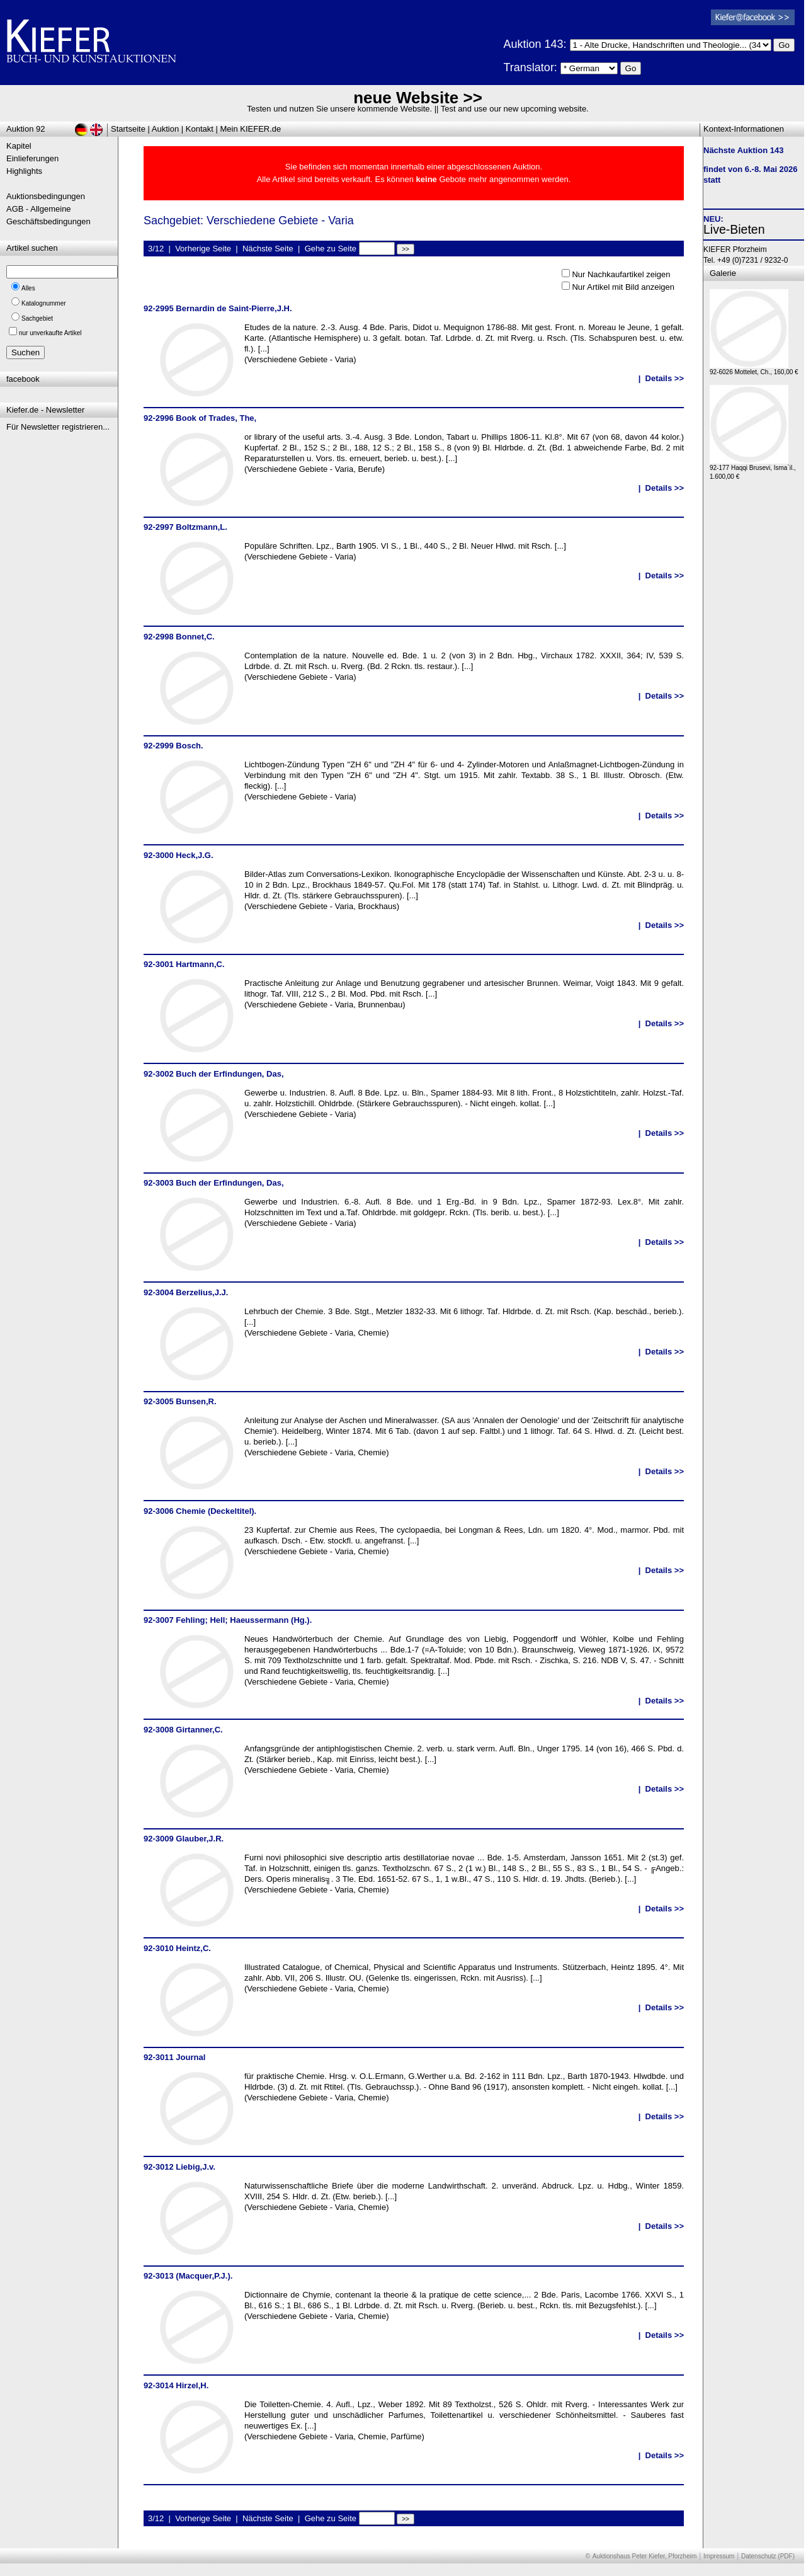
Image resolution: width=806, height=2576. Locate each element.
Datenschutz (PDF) (768, 2556)
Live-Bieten (734, 229)
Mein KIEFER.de (250, 129)
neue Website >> (417, 97)
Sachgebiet (37, 318)
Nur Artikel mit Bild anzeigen (623, 287)
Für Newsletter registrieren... (58, 427)
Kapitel (18, 146)
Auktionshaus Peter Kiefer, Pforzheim (645, 2556)
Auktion (165, 129)
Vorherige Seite (203, 248)
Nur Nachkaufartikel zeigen (621, 274)
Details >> (664, 378)
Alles (28, 288)
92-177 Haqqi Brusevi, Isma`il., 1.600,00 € (753, 469)
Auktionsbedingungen (45, 196)
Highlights (24, 171)
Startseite (128, 129)
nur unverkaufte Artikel (50, 332)
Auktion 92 (25, 129)
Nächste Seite (267, 248)
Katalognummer (43, 303)
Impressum (718, 2556)
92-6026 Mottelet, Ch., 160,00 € (754, 368)
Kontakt (199, 129)
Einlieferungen (32, 158)
